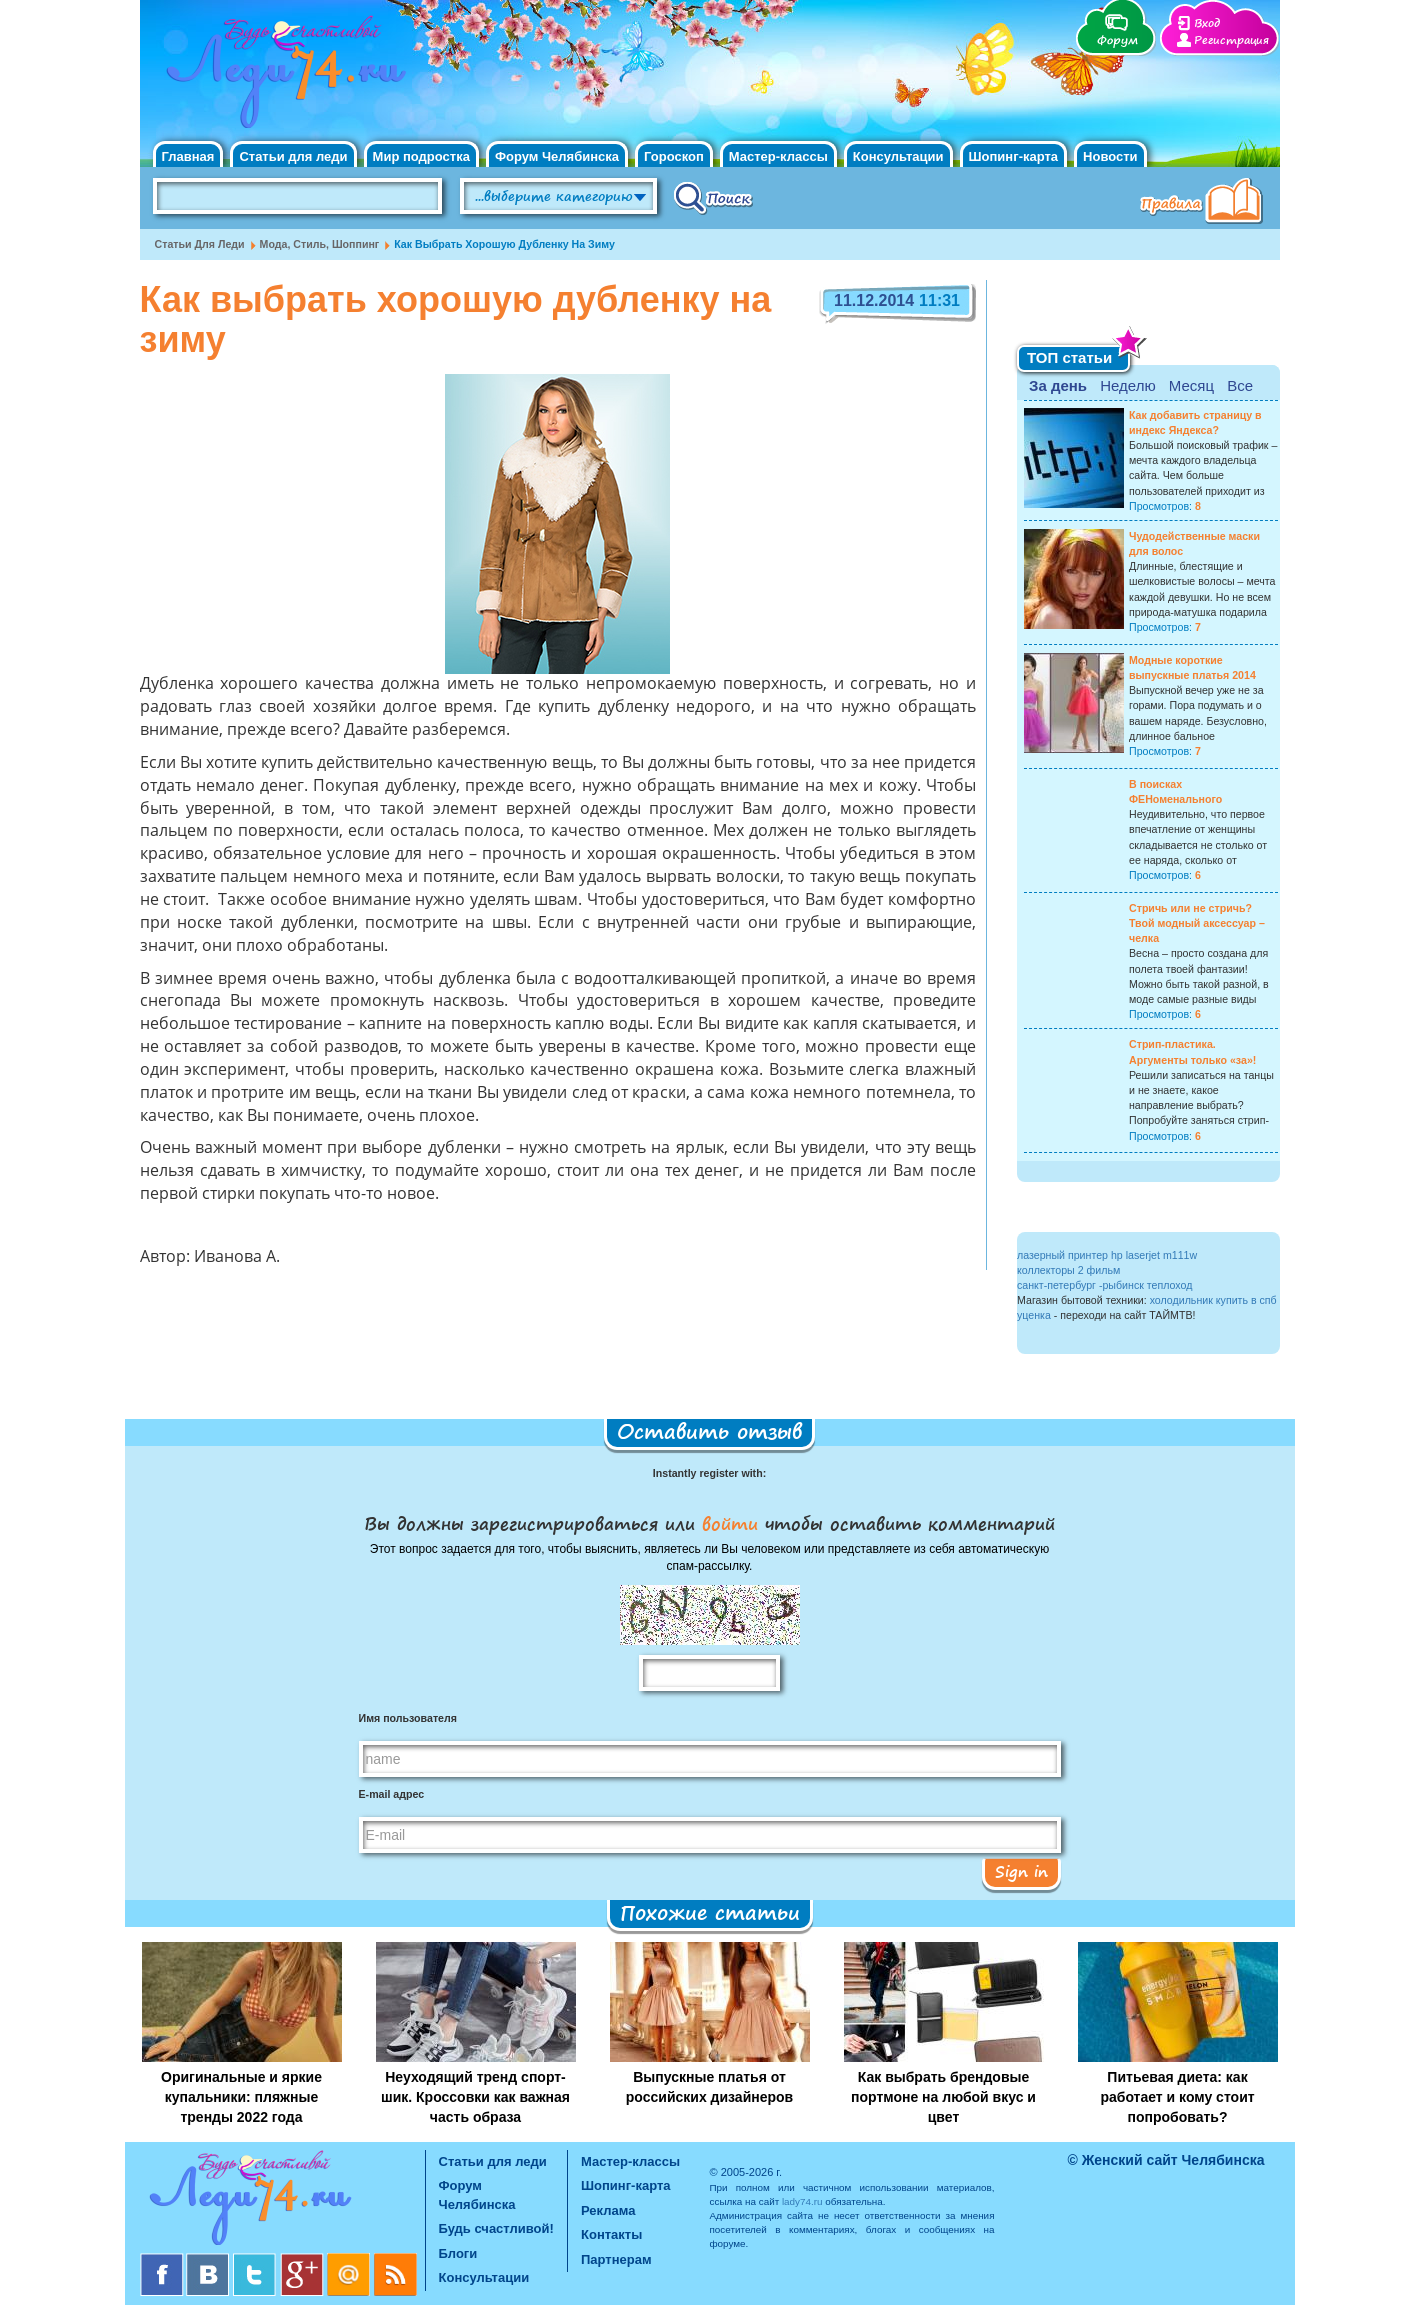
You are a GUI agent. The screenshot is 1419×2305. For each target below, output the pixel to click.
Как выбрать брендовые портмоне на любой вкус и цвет (943, 2097)
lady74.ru (802, 2201)
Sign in (1021, 1871)
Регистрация (1231, 40)
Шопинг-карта (1014, 156)
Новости (1110, 156)
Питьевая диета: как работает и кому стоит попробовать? (1177, 2097)
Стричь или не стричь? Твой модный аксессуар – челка (1197, 923)
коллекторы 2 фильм (1068, 1270)
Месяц (1191, 385)
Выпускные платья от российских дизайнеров (709, 2087)
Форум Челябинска (557, 156)
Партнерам (616, 2259)
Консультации (898, 156)
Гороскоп (674, 156)
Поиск (713, 197)
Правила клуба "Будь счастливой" (1205, 203)
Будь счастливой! (496, 2228)
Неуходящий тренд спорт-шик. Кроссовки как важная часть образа (475, 2097)
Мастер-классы (778, 156)
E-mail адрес (392, 1794)
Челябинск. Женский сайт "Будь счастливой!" (281, 78)
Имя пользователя (408, 1718)
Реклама (608, 2210)
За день (1058, 385)
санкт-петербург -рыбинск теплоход (1104, 1285)
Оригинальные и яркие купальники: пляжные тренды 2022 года (241, 2097)
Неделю (1127, 385)
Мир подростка (421, 156)
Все (1240, 385)
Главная (188, 156)
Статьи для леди (293, 156)
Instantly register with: (709, 1473)
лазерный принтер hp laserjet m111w (1107, 1255)
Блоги (458, 2253)
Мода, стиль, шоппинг (320, 244)
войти (730, 1523)
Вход (1207, 23)
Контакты (611, 2234)
